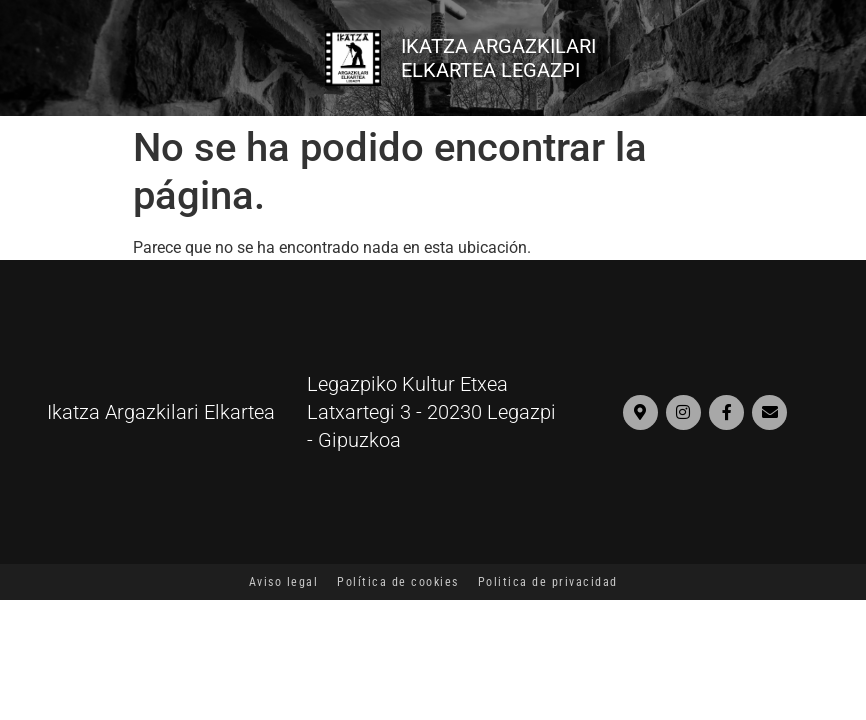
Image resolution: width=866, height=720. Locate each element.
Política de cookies (398, 582)
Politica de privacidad (548, 582)
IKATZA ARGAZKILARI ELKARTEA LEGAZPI (498, 58)
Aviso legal (284, 582)
